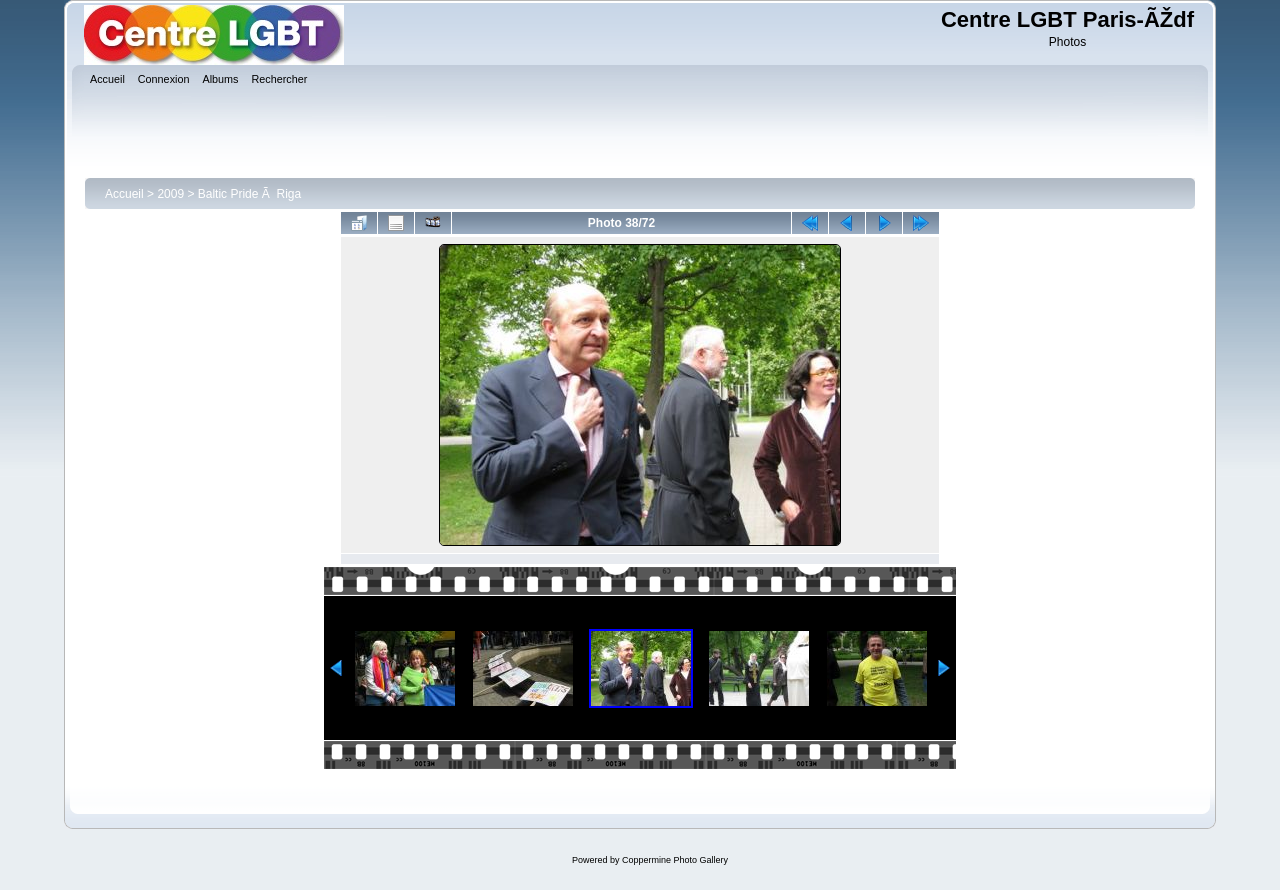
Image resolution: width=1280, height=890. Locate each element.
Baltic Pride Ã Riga (249, 194)
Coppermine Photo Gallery (675, 860)
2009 (170, 194)
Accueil (124, 194)
